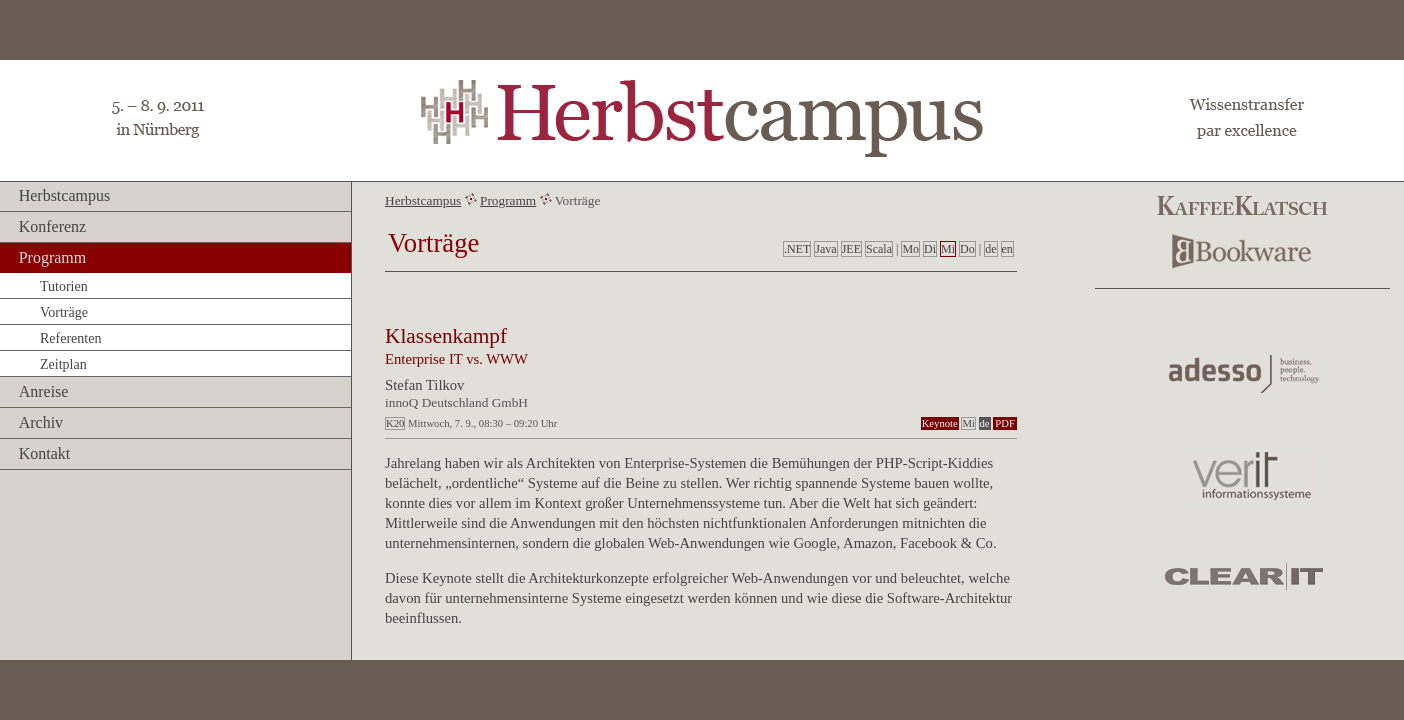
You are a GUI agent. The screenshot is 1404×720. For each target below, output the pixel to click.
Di (930, 249)
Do (967, 249)
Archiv (41, 422)
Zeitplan (63, 364)
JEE (851, 249)
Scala (879, 249)
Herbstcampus (65, 195)
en (1007, 249)
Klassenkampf (446, 336)
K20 (395, 423)
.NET (797, 249)
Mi (948, 249)
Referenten (70, 338)
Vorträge (64, 312)
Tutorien (64, 286)
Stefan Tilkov (424, 385)
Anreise (44, 391)
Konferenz (53, 226)
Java (825, 249)
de (990, 249)
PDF (1005, 423)
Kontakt (45, 453)
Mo (910, 249)
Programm (53, 257)
